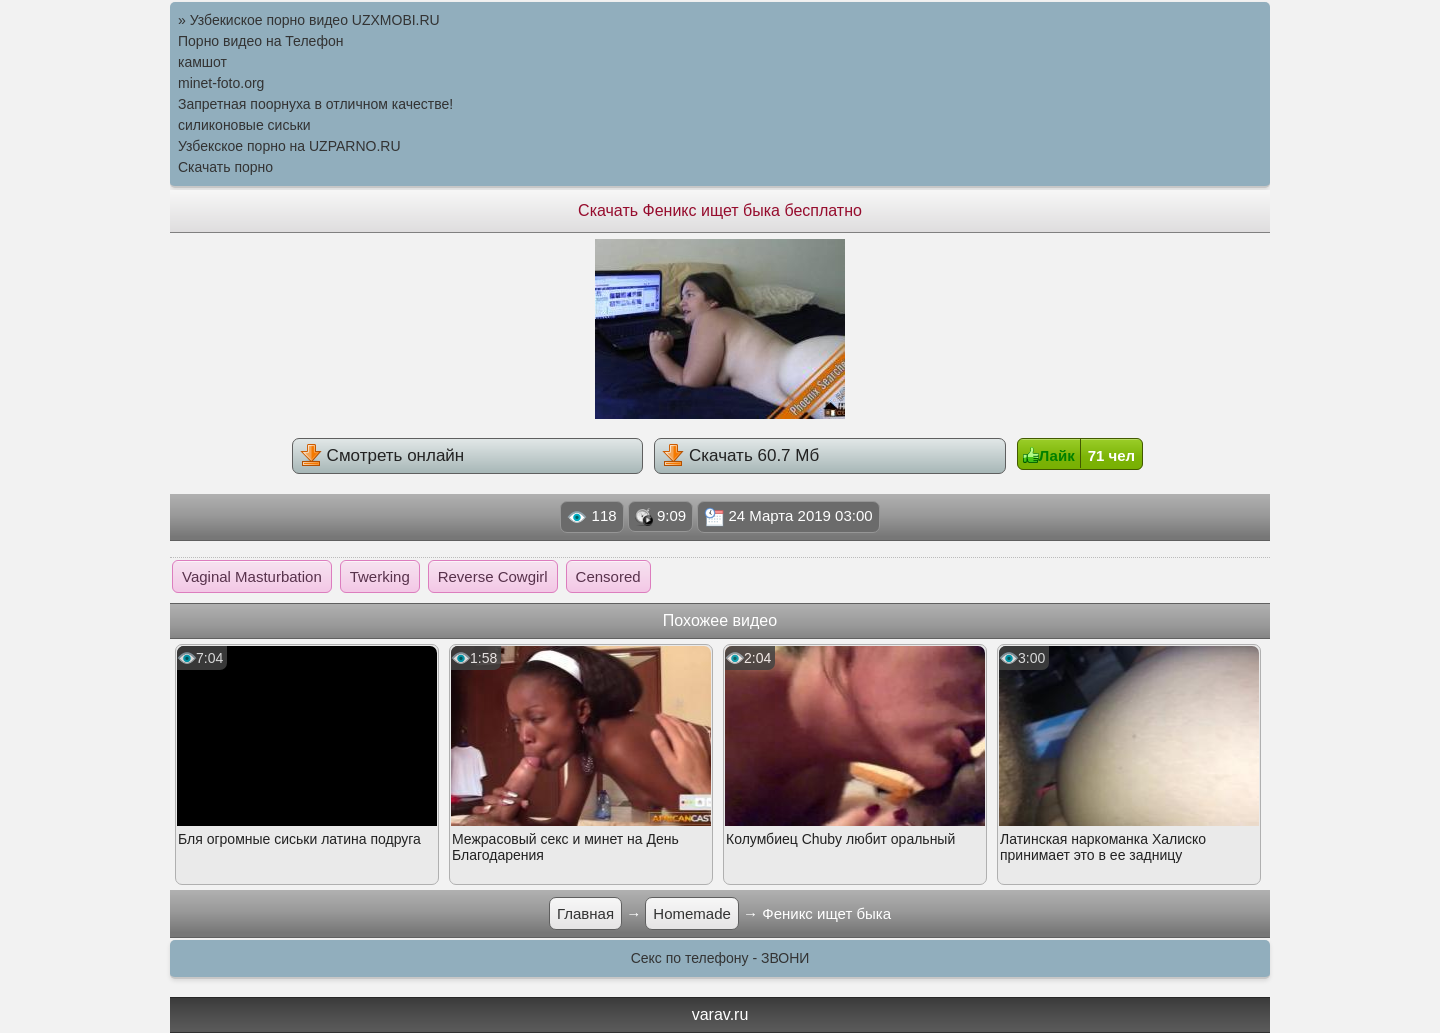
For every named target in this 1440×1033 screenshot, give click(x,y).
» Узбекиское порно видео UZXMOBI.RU (309, 20)
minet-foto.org (221, 83)
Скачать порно (225, 167)
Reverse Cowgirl (493, 576)
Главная (585, 913)
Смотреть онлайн (382, 455)
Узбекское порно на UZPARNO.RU (289, 146)
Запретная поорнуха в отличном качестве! (315, 104)
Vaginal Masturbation (252, 576)
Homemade (692, 913)
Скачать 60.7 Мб (740, 455)
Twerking (380, 576)
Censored (608, 576)
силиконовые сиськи (244, 125)
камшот (202, 62)
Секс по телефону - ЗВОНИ (720, 958)
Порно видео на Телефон (260, 41)
